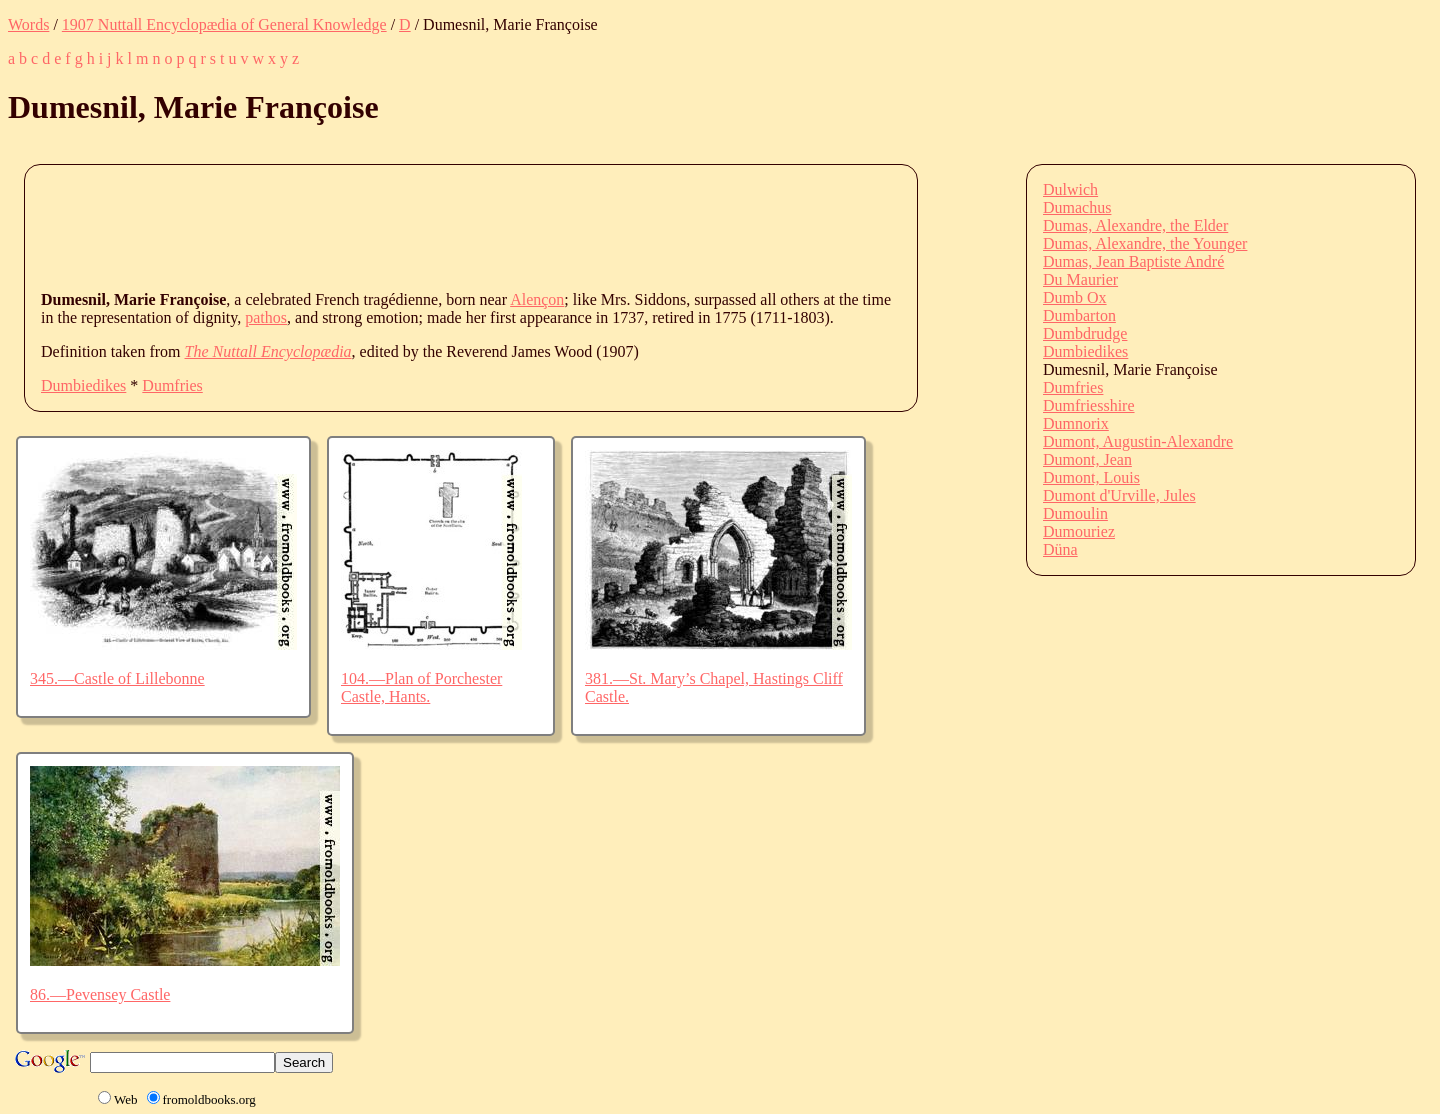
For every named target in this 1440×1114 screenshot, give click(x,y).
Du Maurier (1080, 279)
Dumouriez (1079, 531)
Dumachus (1077, 207)
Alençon (537, 299)
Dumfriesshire (1089, 405)
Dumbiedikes (83, 385)
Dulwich (1070, 189)
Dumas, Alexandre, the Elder (1135, 225)
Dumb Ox (1075, 297)
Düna (1060, 549)
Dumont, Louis (1091, 477)
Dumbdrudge (1085, 333)
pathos (266, 317)
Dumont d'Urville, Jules (1119, 495)
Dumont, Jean (1087, 459)
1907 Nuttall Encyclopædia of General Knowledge (224, 24)
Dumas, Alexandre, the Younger (1145, 243)
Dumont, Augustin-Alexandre (1138, 441)
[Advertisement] (405, 226)
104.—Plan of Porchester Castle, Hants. (421, 687)
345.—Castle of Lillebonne (117, 678)
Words (28, 24)
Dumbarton (1079, 315)
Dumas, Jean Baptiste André (1133, 261)
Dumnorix (1076, 423)
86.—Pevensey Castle (100, 994)
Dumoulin (1075, 513)
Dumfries (172, 385)
